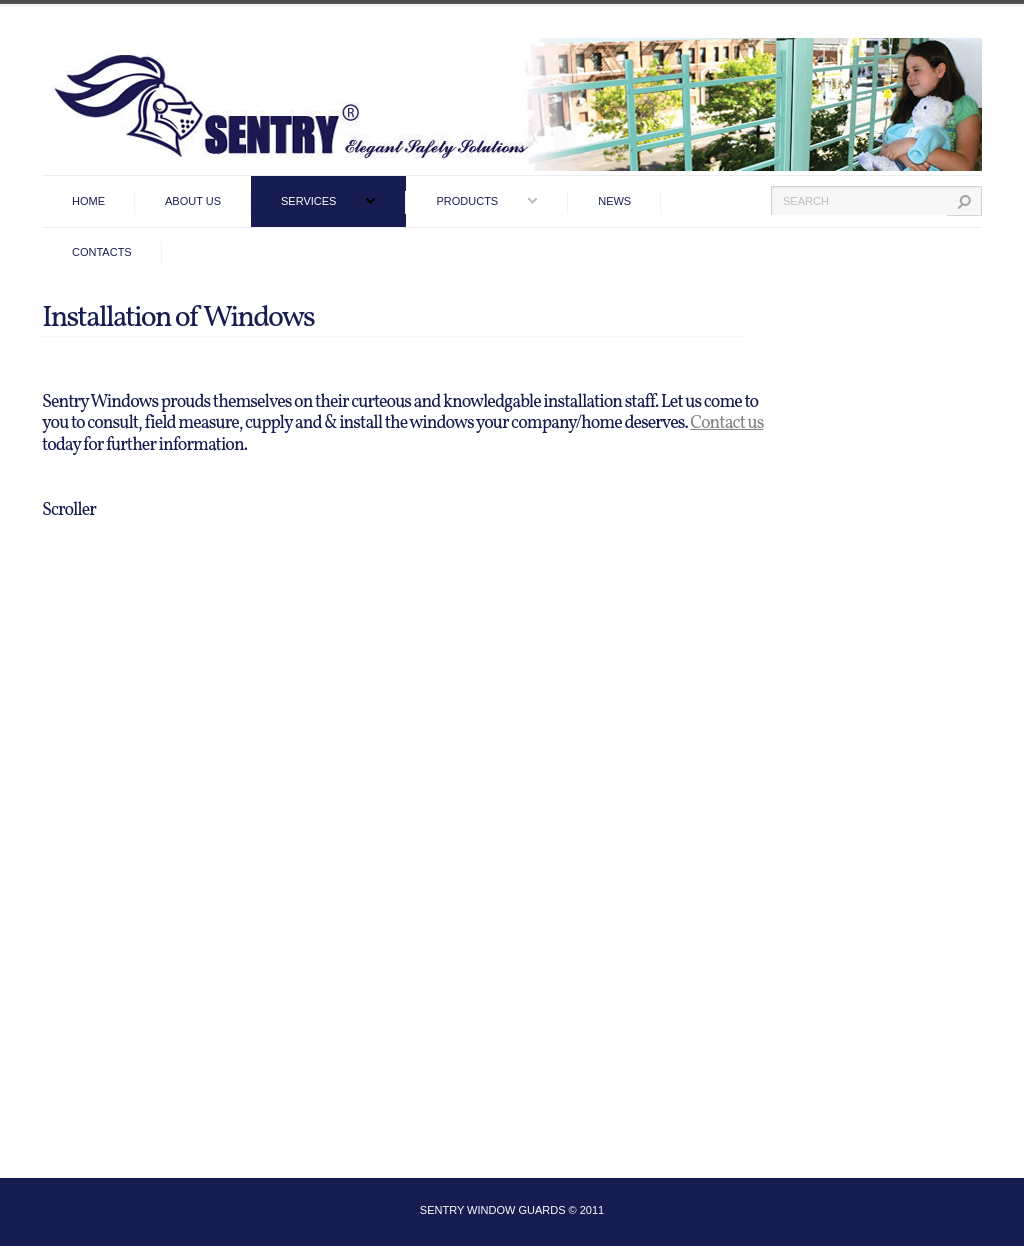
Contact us (726, 423)
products (467, 201)
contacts (102, 252)
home (88, 201)
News (614, 201)
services (308, 201)
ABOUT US (193, 201)
